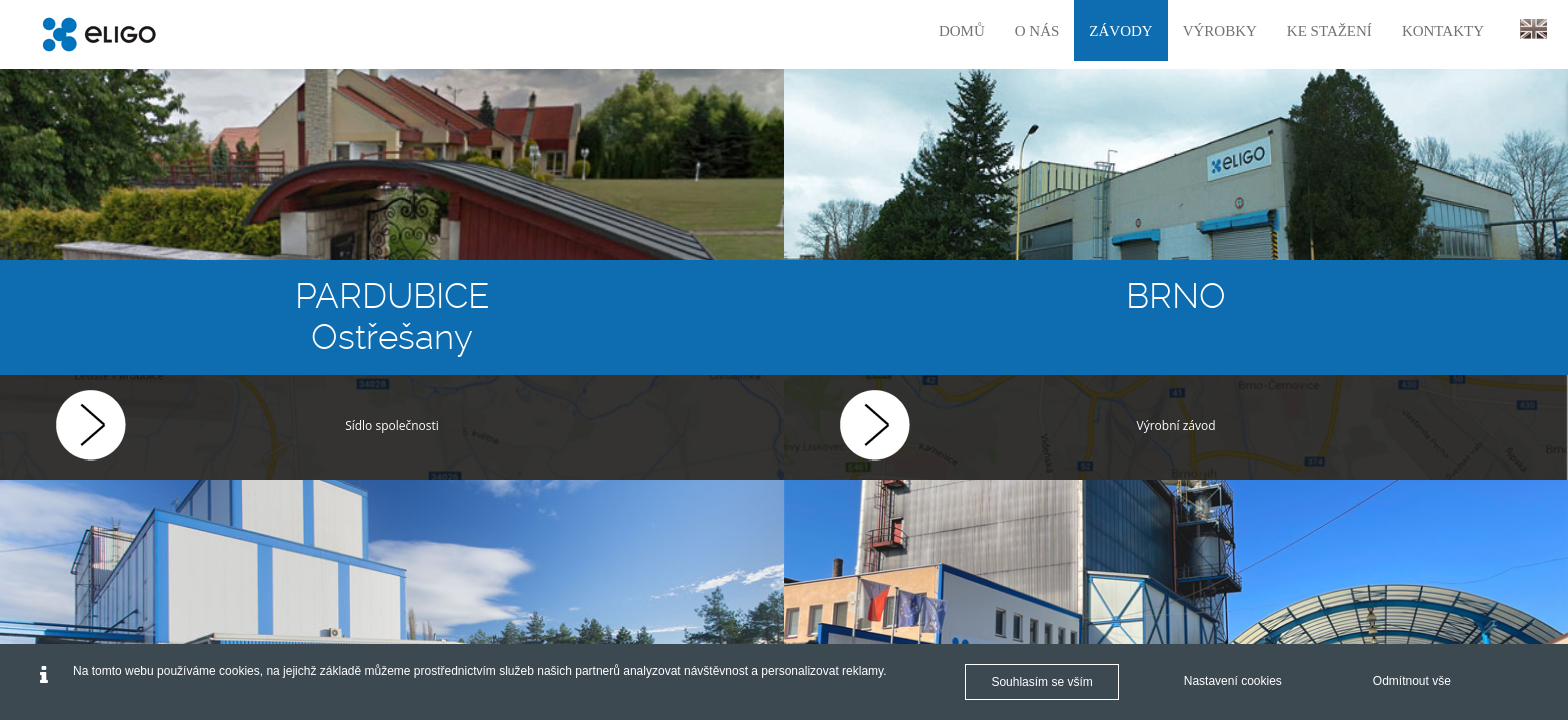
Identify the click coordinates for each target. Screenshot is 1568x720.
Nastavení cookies (1233, 681)
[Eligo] (99, 34)
